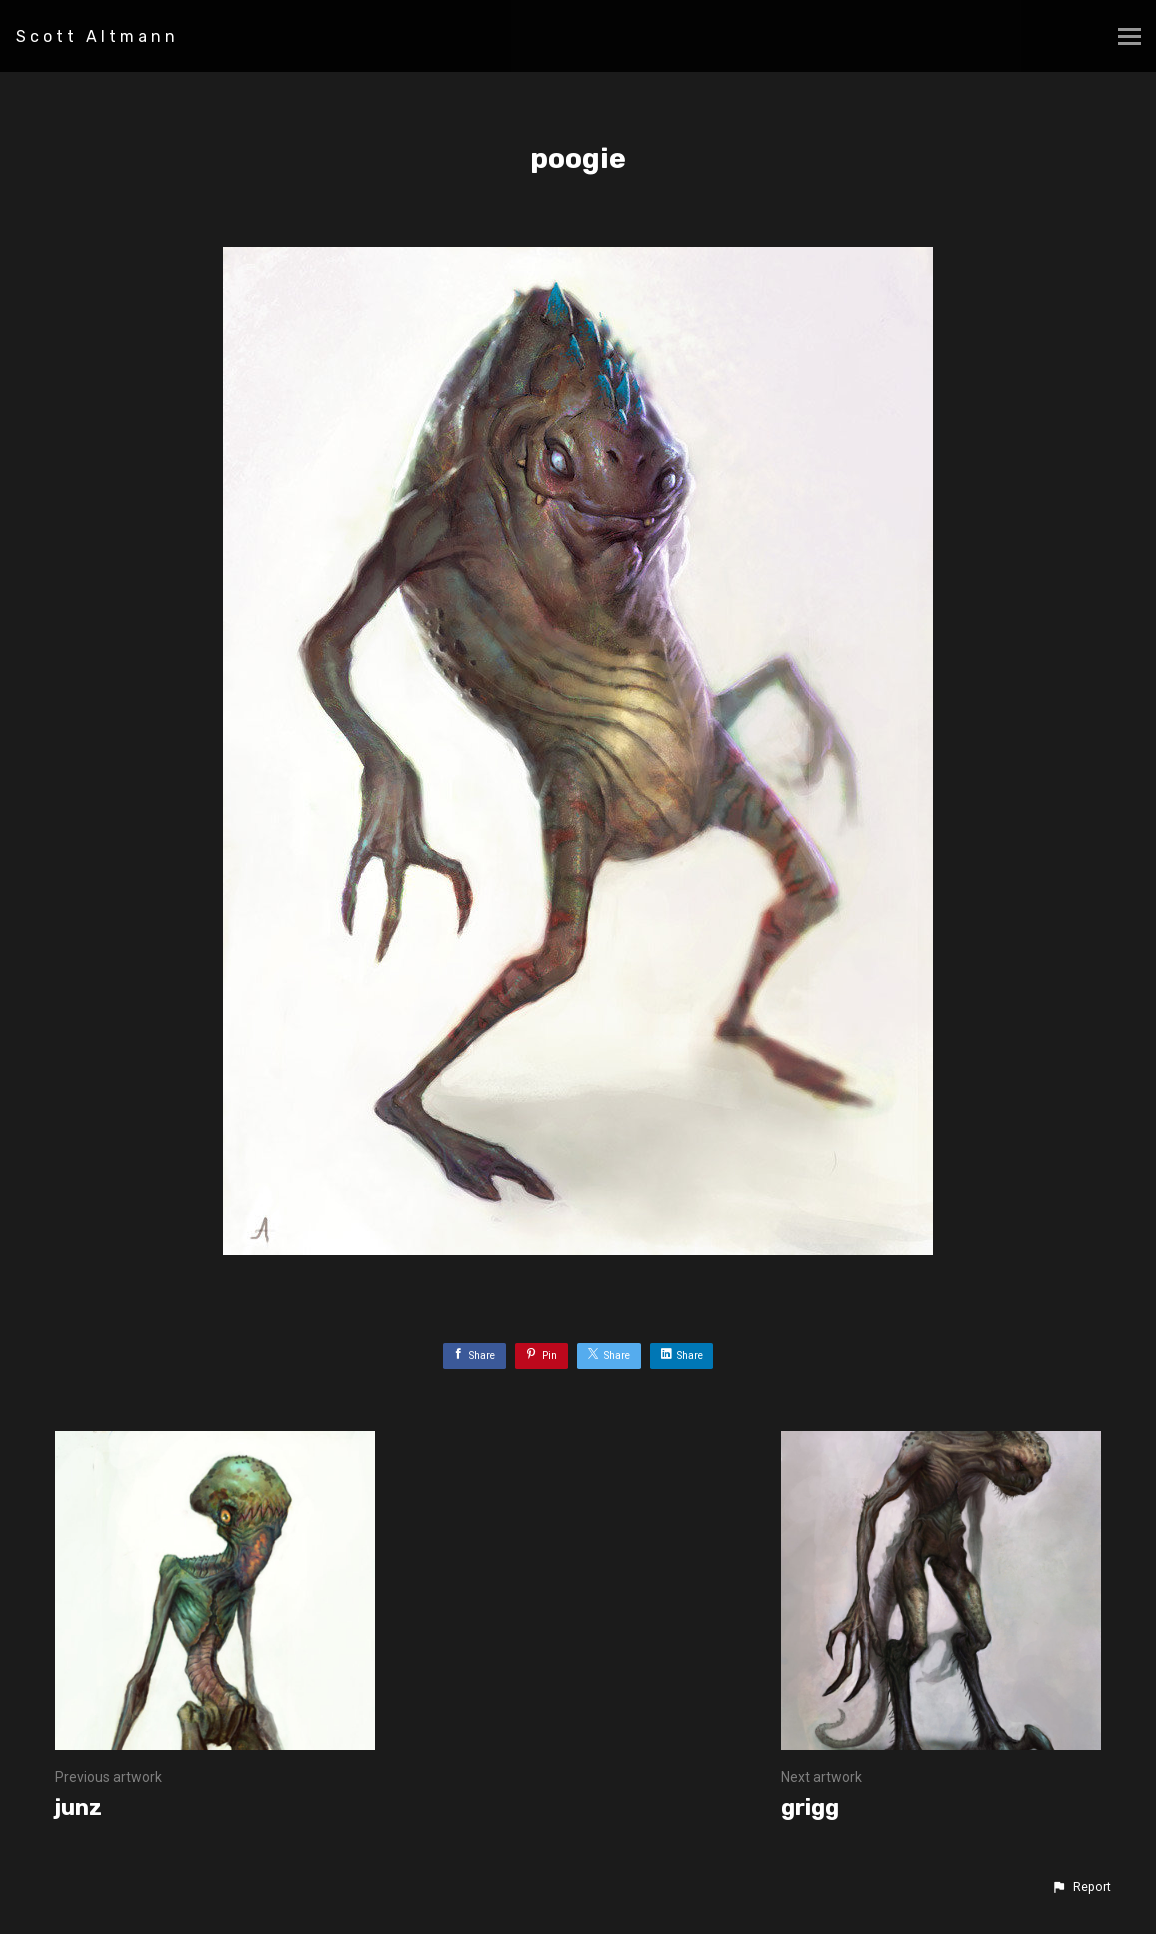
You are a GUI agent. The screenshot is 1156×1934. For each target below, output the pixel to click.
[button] (1081, 1887)
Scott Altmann (97, 36)
